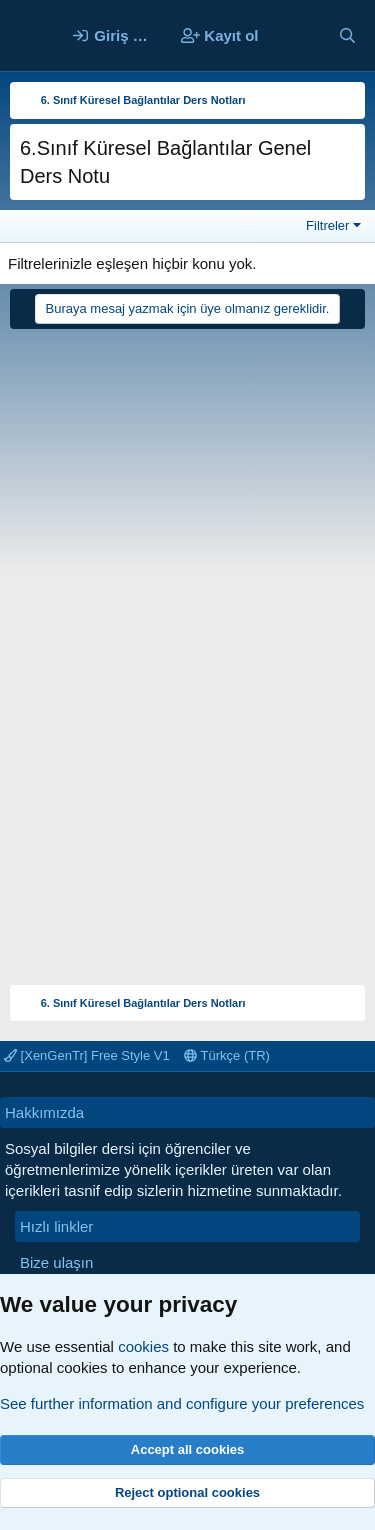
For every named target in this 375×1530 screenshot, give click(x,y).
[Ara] (347, 35)
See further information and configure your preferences (182, 1403)
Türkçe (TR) (227, 1055)
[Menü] (27, 36)
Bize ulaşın (56, 1262)
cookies (143, 1346)
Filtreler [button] (327, 225)
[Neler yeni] (297, 35)
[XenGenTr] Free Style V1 (87, 1055)
